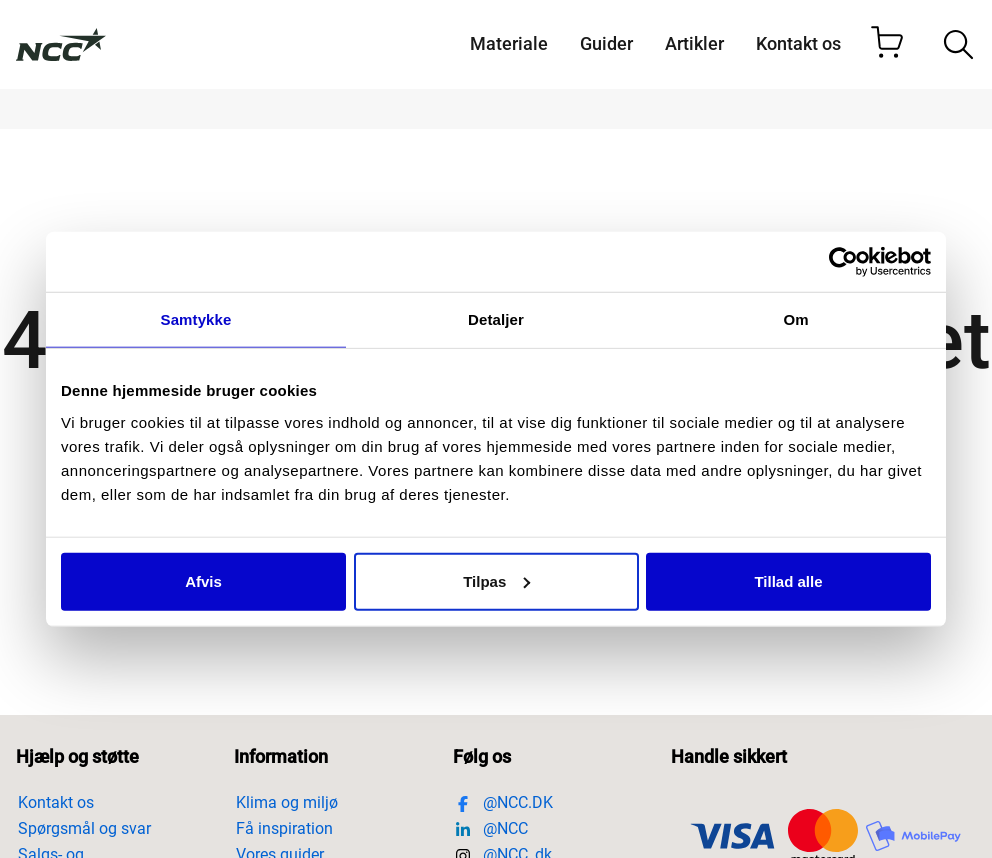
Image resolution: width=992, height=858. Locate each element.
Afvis (203, 580)
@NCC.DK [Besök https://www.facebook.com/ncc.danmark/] (504, 802)
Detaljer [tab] (496, 319)
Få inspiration (284, 828)
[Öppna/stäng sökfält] (958, 44)
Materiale (509, 43)
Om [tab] (795, 319)
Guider (606, 43)
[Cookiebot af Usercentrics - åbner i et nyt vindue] (843, 262)
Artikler (694, 43)
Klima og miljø (289, 802)
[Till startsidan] (61, 45)
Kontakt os (798, 43)
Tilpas (496, 580)
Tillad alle (788, 580)
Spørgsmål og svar (84, 828)
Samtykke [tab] (196, 319)
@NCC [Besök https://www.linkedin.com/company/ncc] (491, 828)
